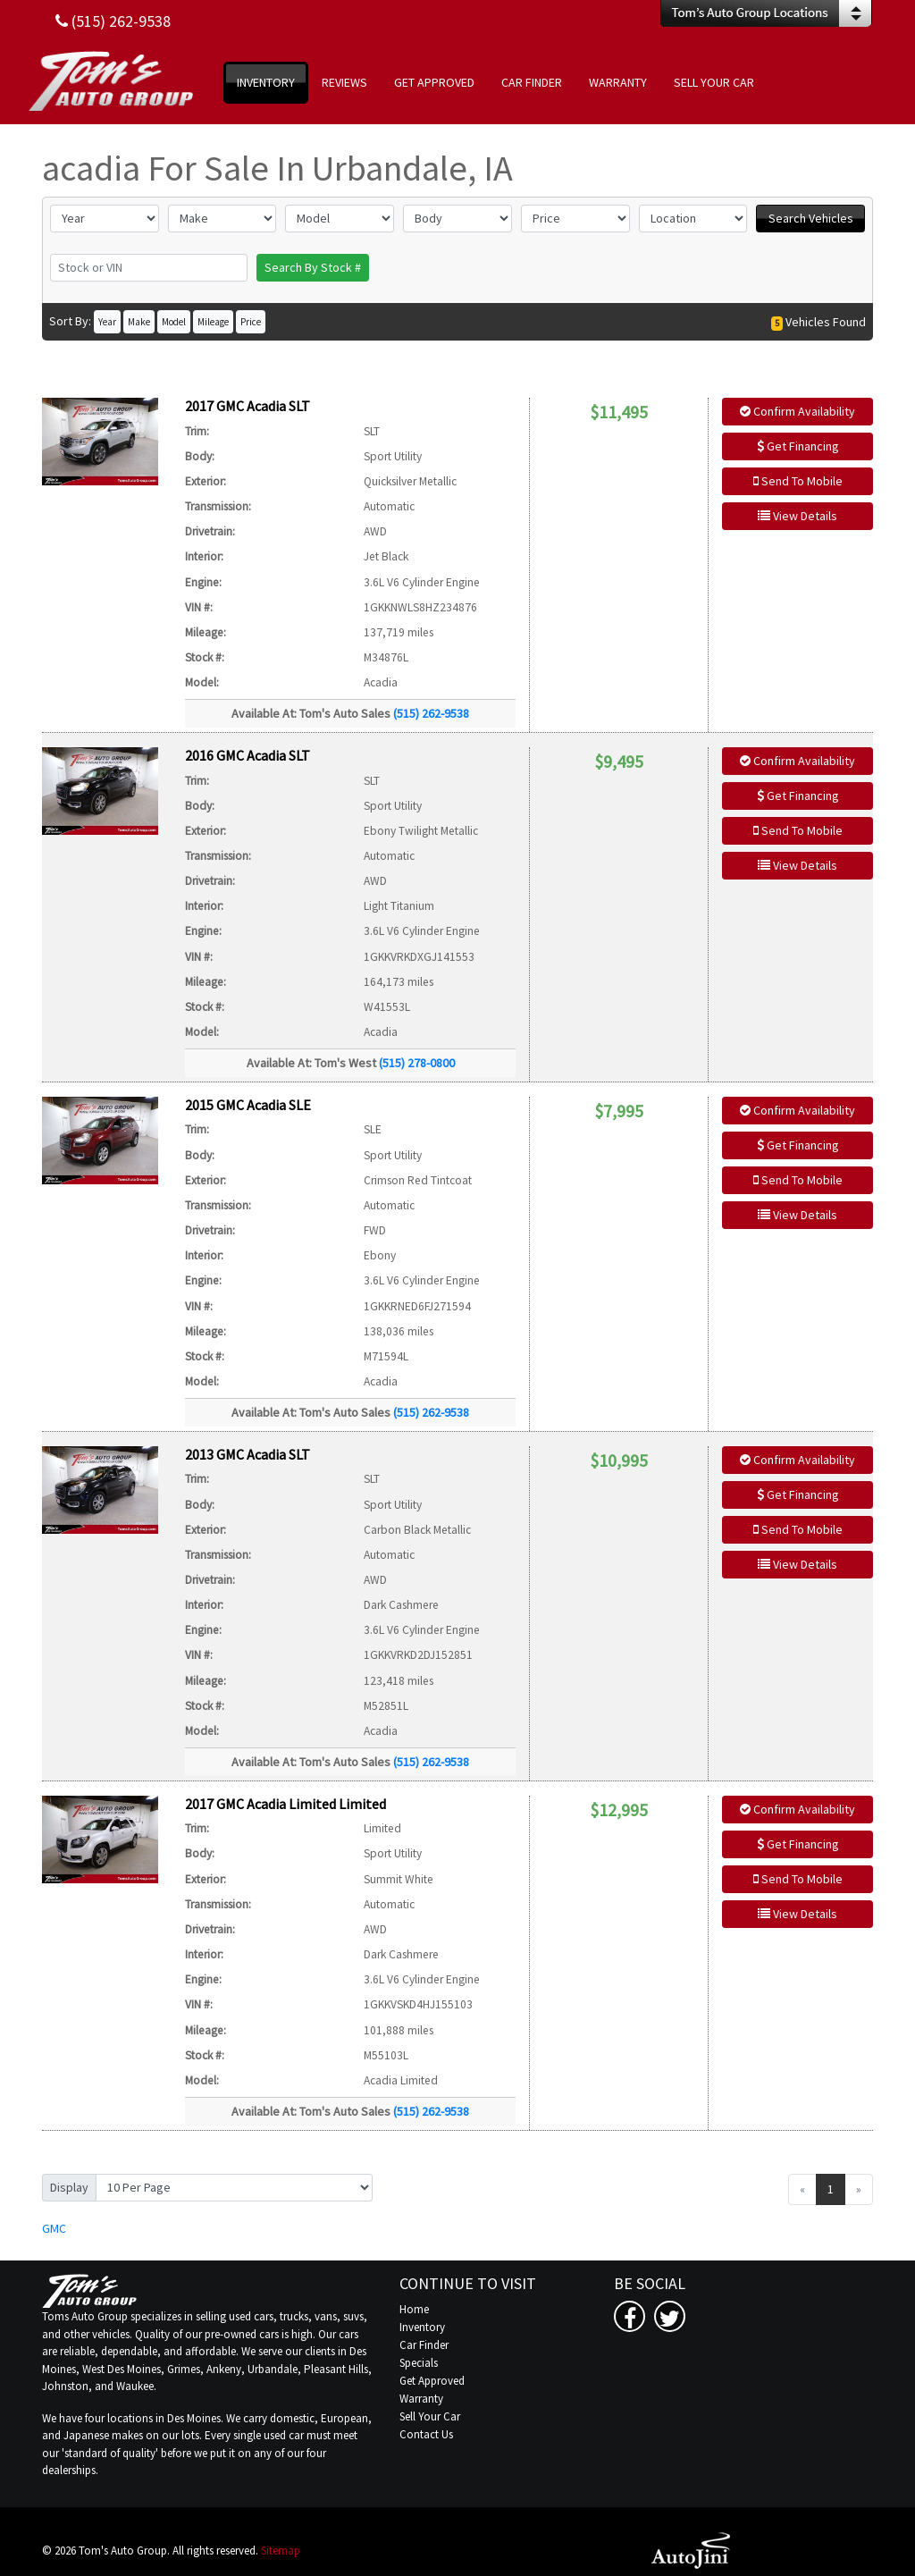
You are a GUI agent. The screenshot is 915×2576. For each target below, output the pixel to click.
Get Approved (432, 2380)
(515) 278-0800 (417, 1063)
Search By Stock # (312, 267)
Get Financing (798, 446)
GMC (54, 2228)
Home (414, 2309)
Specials (418, 2362)
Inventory (422, 2327)
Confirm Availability (797, 411)
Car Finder (424, 2345)
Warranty (421, 2398)
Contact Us (426, 2434)
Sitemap (280, 2550)
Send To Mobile (798, 481)
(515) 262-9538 (431, 713)
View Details (797, 516)
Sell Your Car (429, 2416)
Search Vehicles (810, 218)
